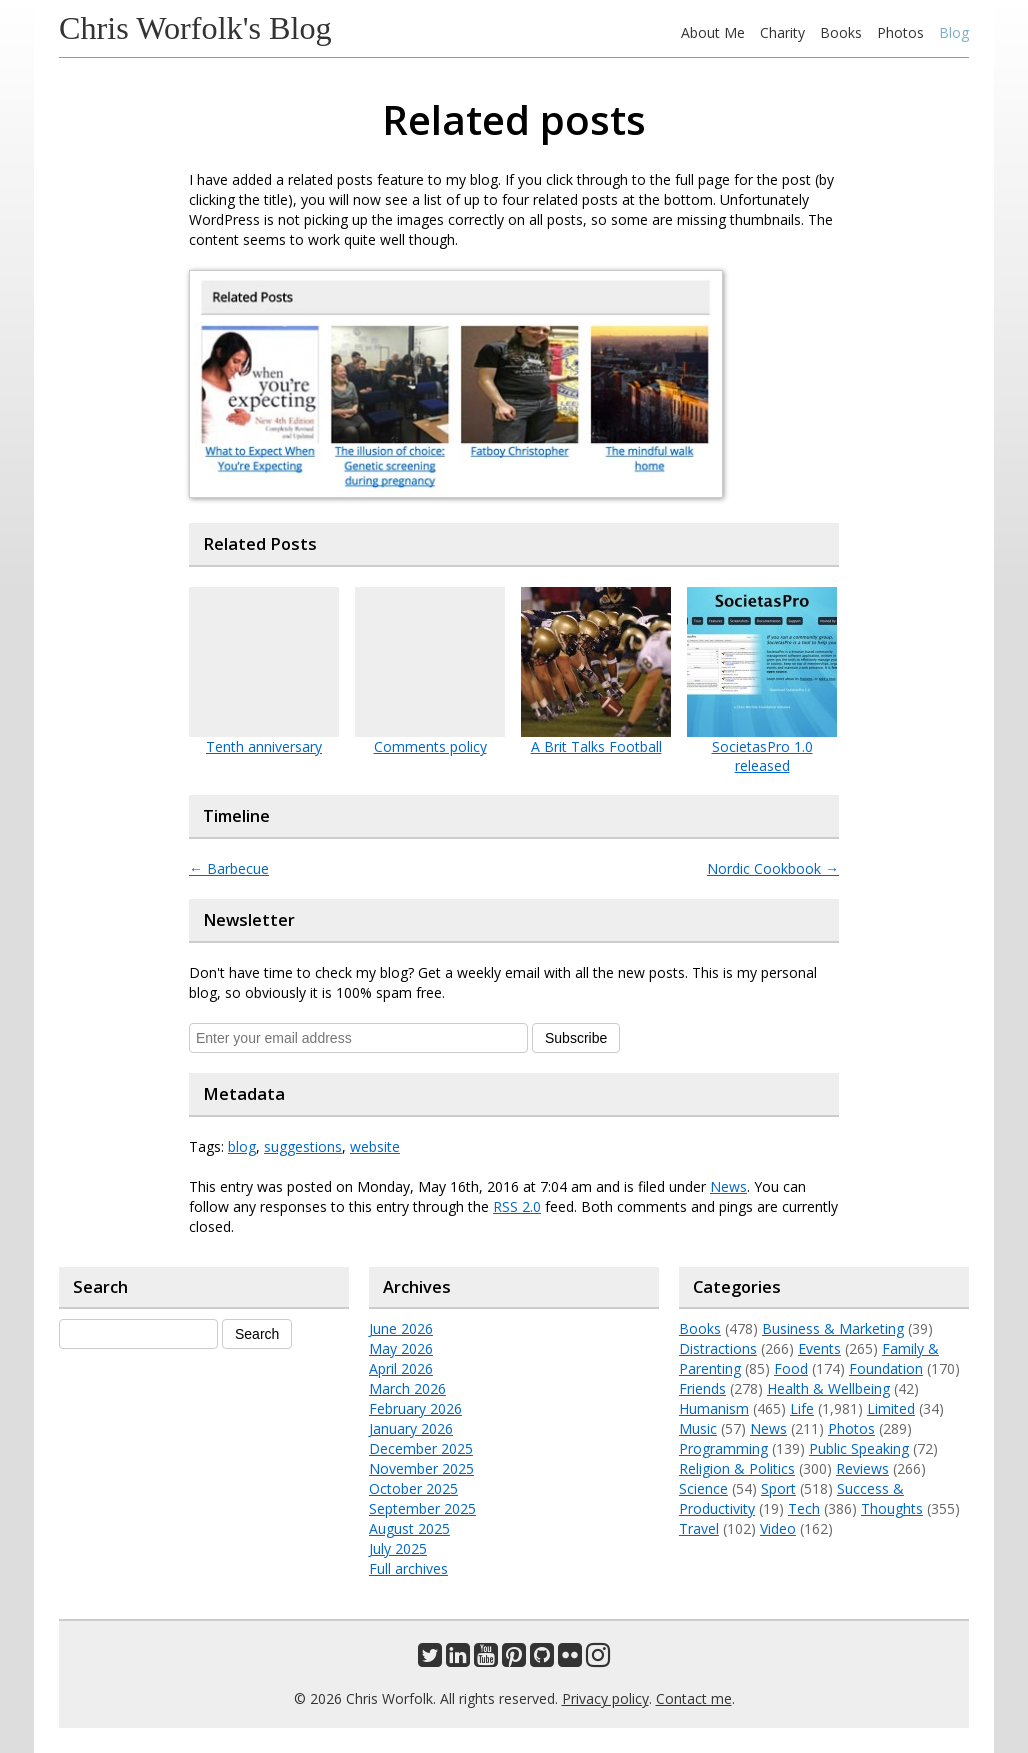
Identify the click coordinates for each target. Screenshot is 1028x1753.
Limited (891, 1408)
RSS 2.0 (517, 1206)
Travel (699, 1528)
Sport (778, 1488)
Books (841, 32)
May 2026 (401, 1348)
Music (698, 1428)
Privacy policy (605, 1698)
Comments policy (430, 746)
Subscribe (576, 1038)
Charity (782, 32)
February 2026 (415, 1408)
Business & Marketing (833, 1328)
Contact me (694, 1698)
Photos (900, 32)
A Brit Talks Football (596, 746)
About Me (713, 32)
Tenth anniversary (264, 746)
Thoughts (892, 1508)
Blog (954, 32)
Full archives (408, 1568)
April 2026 (401, 1368)
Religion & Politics (737, 1468)
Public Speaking (859, 1448)
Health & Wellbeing (828, 1388)
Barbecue (229, 868)
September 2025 (422, 1508)
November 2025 (421, 1468)
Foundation (886, 1368)
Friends (702, 1388)
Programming (723, 1448)
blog (242, 1146)
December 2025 (421, 1448)
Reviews (862, 1468)
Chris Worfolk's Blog (195, 28)
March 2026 (407, 1388)
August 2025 (409, 1528)
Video (778, 1528)
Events (819, 1348)
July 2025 (398, 1548)
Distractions (718, 1348)
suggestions (303, 1146)
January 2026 (411, 1428)
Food (791, 1368)
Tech (804, 1508)
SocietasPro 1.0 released (762, 756)
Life (802, 1408)
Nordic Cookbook (773, 868)
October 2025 (413, 1488)
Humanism (714, 1408)
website (375, 1146)
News (728, 1186)
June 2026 (401, 1328)
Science (703, 1488)
